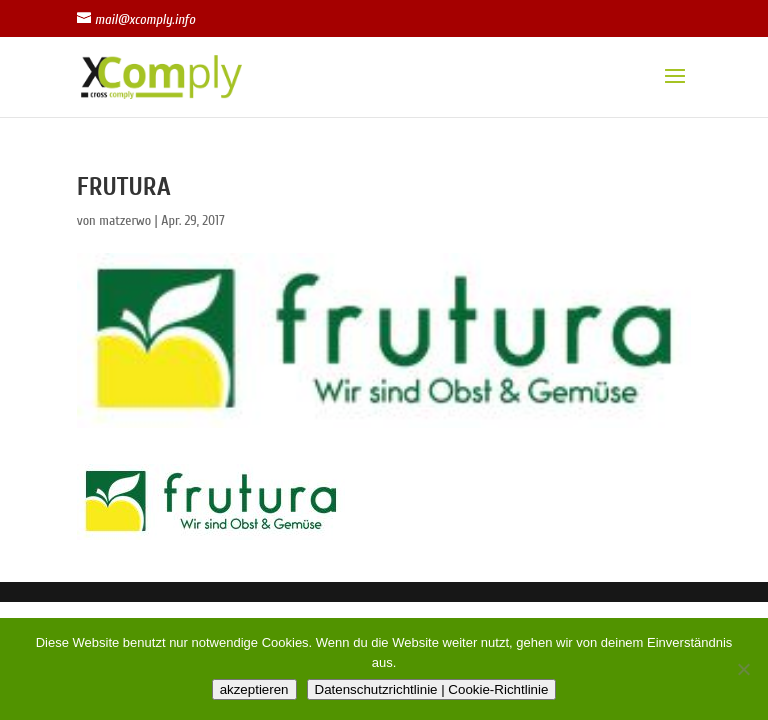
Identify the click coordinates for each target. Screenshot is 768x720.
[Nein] (743, 669)
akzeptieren (254, 689)
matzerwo (125, 220)
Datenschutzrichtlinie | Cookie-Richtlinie (432, 689)
